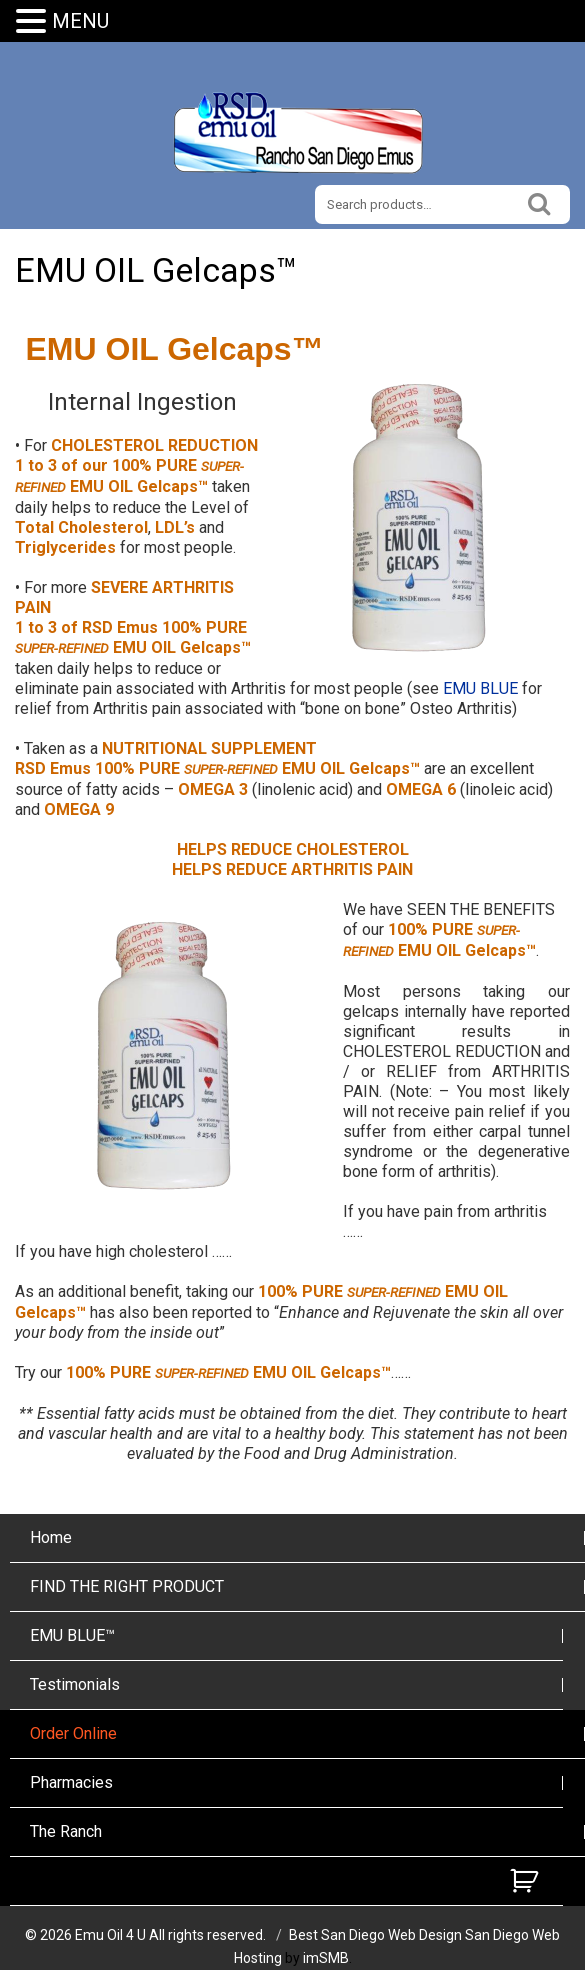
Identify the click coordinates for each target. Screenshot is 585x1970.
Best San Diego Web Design (375, 1935)
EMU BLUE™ (72, 1635)
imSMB (326, 1958)
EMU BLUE (480, 688)
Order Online (73, 1733)
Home (51, 1537)
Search (540, 201)
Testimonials (75, 1684)
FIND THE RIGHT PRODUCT (127, 1586)
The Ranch (66, 1831)
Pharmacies (71, 1782)
